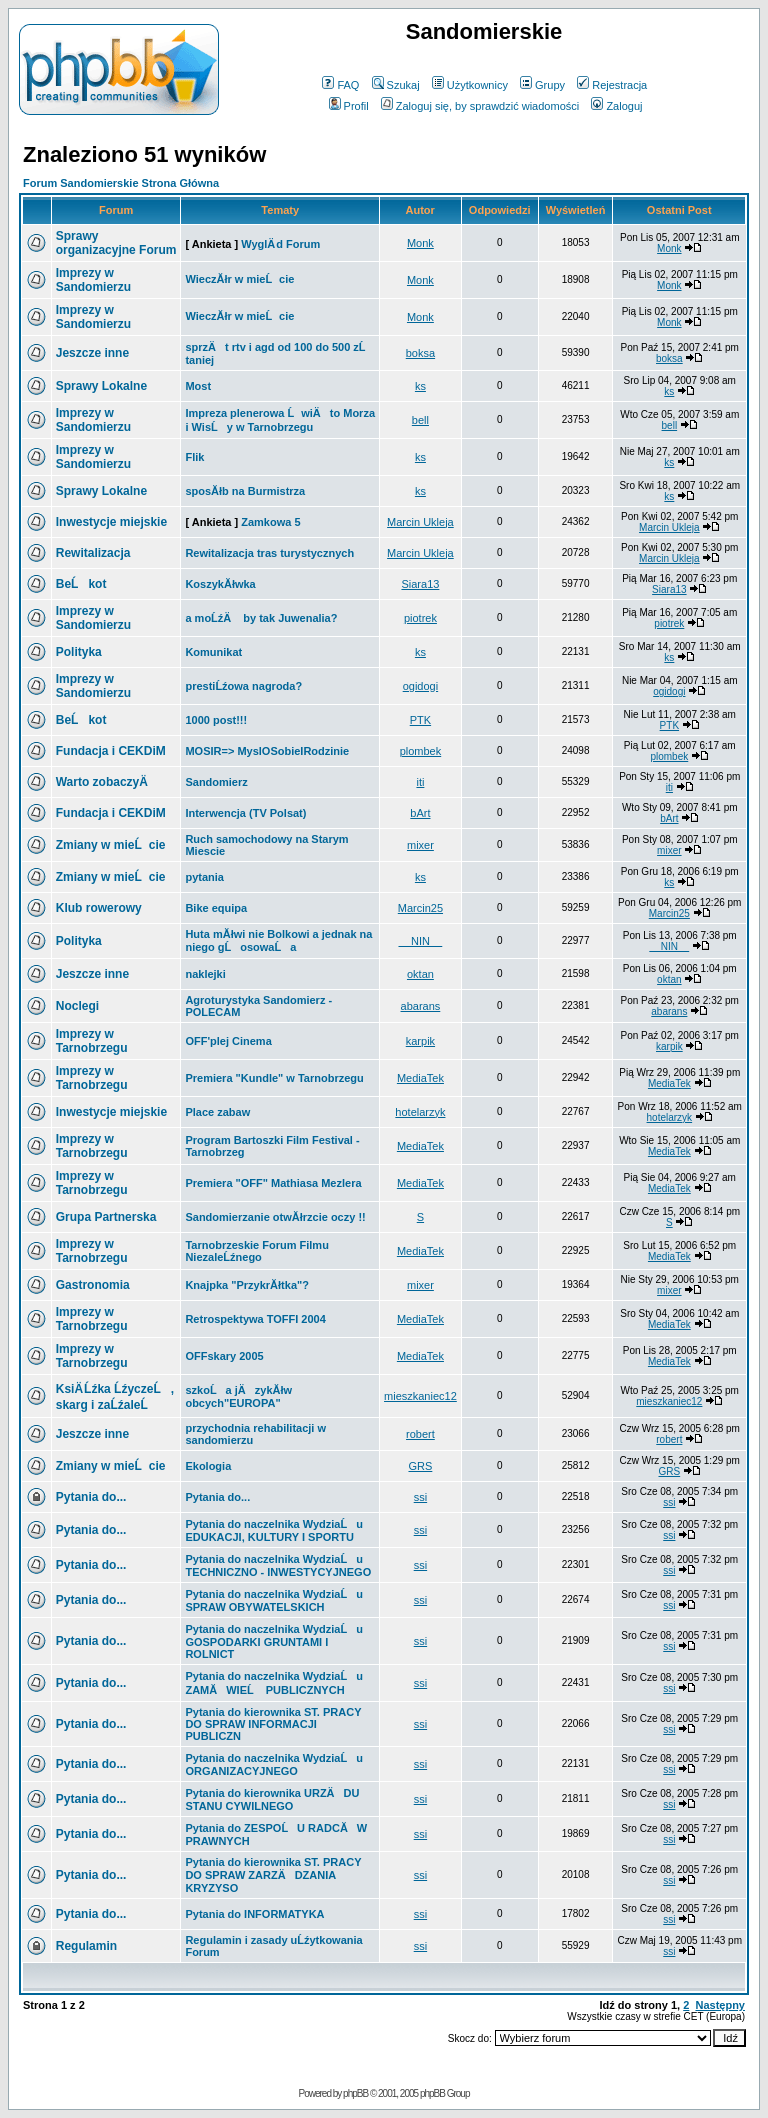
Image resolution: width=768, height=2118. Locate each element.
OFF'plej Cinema (228, 1041)
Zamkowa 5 (270, 522)
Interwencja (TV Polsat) (245, 813)
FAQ (340, 85)
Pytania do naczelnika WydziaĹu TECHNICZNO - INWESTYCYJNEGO (278, 1565)
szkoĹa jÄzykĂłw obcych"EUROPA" (238, 1396)
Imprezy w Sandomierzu (93, 280)
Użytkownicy (470, 85)
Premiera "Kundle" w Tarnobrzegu (274, 1078)
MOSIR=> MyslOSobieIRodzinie (267, 751)
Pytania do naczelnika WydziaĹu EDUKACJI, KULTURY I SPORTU (274, 1530)
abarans (421, 1006)
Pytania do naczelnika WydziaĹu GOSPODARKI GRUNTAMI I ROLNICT (274, 1641)
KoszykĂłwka (220, 584)
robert (420, 1434)
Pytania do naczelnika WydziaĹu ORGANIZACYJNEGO (274, 1764)
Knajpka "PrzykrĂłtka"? (247, 1285)
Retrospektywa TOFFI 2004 (255, 1319)
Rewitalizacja (93, 553)
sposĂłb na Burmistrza (245, 491)
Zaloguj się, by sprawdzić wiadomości (480, 106)
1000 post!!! (216, 720)
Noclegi (77, 1006)
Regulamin (86, 1946)
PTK (420, 720)
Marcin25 (420, 908)
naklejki (205, 974)
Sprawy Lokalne (101, 386)
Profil (349, 106)
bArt (420, 813)
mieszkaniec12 (420, 1396)
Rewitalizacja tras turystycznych (269, 553)
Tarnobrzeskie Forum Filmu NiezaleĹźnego (256, 1251)
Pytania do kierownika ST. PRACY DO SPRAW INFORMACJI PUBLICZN (273, 1724)
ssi (420, 1497)
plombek (421, 751)
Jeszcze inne (92, 353)
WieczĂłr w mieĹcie (239, 279)
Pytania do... (91, 1497)
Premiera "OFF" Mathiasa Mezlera (273, 1183)
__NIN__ (420, 941)
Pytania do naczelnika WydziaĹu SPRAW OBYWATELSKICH (274, 1600)
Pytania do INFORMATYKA (254, 1914)
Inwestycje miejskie (111, 522)
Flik (194, 457)
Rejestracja (612, 85)
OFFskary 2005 (224, 1356)
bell (420, 420)
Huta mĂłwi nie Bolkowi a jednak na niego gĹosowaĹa (278, 940)
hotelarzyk (420, 1112)
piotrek (420, 618)
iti (420, 782)
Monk (420, 243)
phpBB (355, 2093)
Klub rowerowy (99, 908)
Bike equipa (216, 908)
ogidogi (420, 686)
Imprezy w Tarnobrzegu (92, 1041)
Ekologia (208, 1466)
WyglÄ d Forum (280, 244)
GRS (420, 1466)
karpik (420, 1041)
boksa (420, 353)
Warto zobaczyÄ (107, 782)
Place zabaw (217, 1112)
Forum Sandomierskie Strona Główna (121, 183)
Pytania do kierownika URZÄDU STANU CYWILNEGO (272, 1799)
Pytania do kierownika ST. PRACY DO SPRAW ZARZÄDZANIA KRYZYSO (273, 1875)
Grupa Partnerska (106, 1217)
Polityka (79, 652)
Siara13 (420, 584)
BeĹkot (81, 584)
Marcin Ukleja (420, 522)
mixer (420, 845)
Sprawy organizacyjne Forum (116, 243)
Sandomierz (216, 782)
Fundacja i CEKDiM (111, 751)
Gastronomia (93, 1285)
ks (420, 386)
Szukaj (396, 85)
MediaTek (420, 1078)
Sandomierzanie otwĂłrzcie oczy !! (275, 1217)
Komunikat (213, 652)
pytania (204, 877)
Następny (720, 2005)
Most (198, 386)
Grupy (542, 85)
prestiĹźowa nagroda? (243, 686)
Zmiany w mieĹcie (111, 845)
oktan (420, 974)
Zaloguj (616, 106)
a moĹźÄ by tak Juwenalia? (261, 618)
